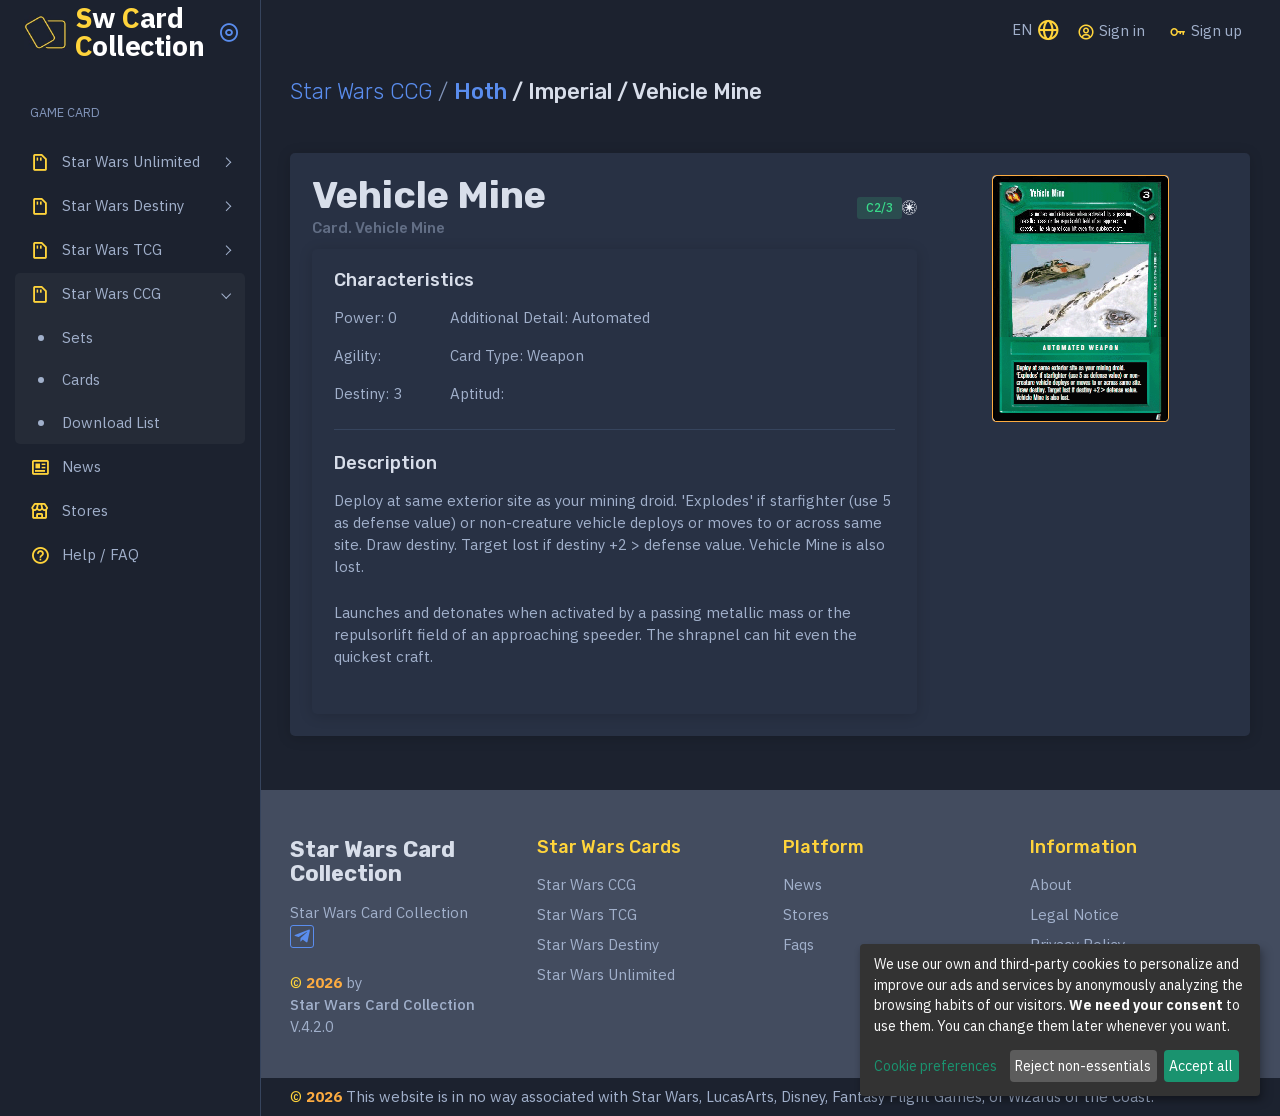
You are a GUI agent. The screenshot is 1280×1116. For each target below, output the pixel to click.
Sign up (1205, 31)
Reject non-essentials (1083, 1066)
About (1051, 884)
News (802, 884)
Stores (806, 914)
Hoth (480, 91)
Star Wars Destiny (598, 944)
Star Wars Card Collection (372, 861)
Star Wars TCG (587, 914)
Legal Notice (1074, 914)
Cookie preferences (935, 1066)
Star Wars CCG (361, 91)
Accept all (1201, 1066)
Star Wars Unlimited (606, 974)
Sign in (1111, 31)
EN (1036, 31)
